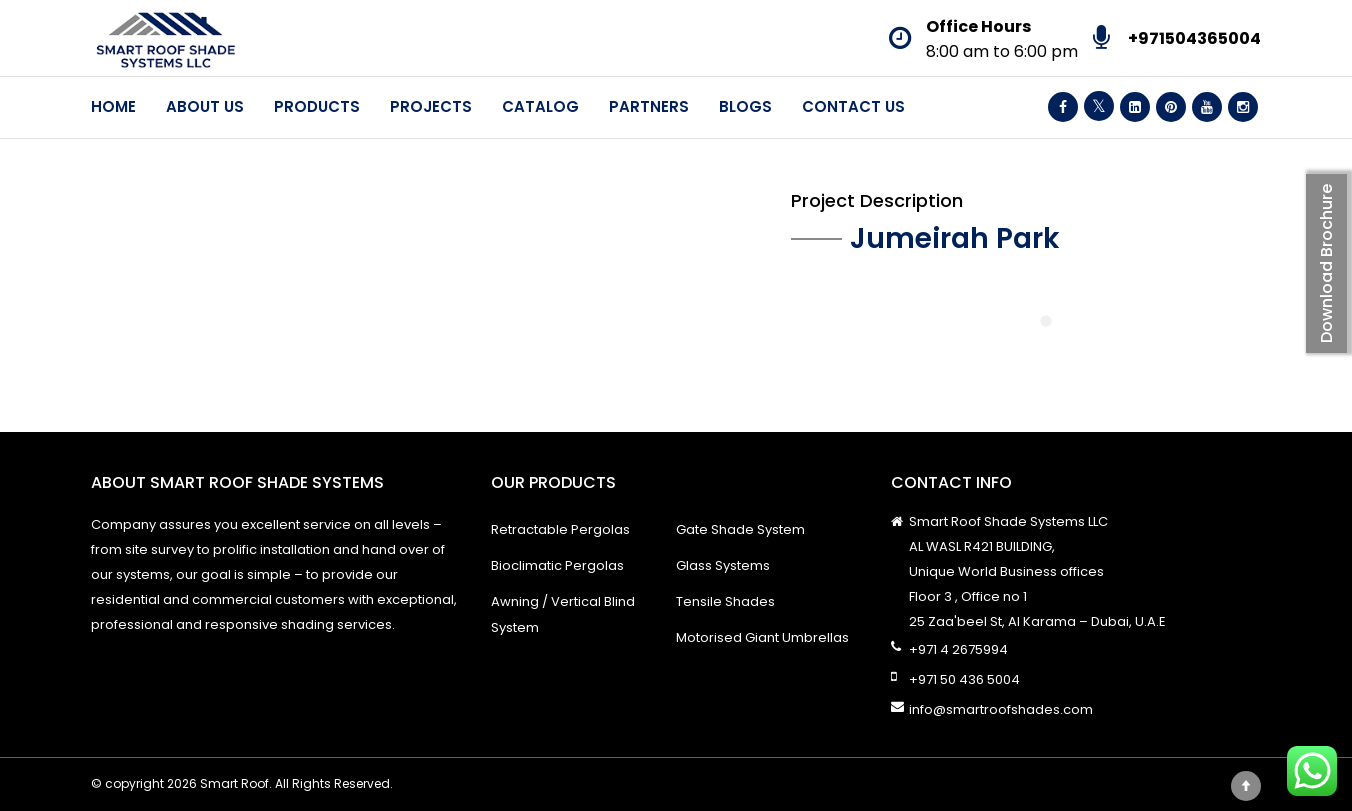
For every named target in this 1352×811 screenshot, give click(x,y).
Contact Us (853, 106)
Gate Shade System (740, 529)
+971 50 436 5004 (964, 679)
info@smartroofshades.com (1001, 709)
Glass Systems (723, 565)
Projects (431, 106)
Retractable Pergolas (560, 529)
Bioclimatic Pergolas (557, 565)
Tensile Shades (725, 601)
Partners (649, 106)
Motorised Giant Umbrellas (762, 637)
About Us (205, 106)
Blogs (745, 106)
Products (317, 106)
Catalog (540, 106)
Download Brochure (1326, 263)
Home (113, 106)
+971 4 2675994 (958, 649)
